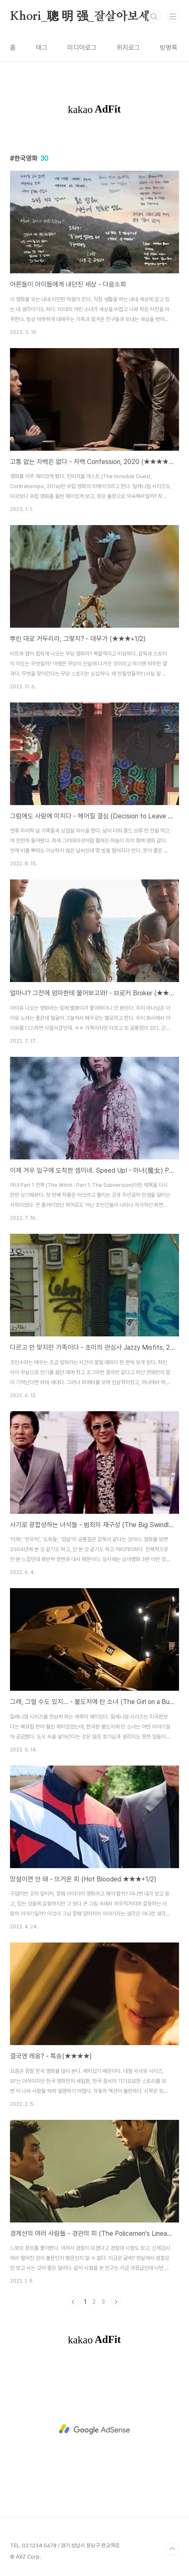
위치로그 (128, 48)
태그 (41, 48)
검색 (154, 16)
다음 (116, 2302)
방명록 (168, 48)
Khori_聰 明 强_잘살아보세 (80, 16)
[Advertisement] (94, 2429)
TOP (172, 2549)
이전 (73, 2302)
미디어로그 (82, 48)
